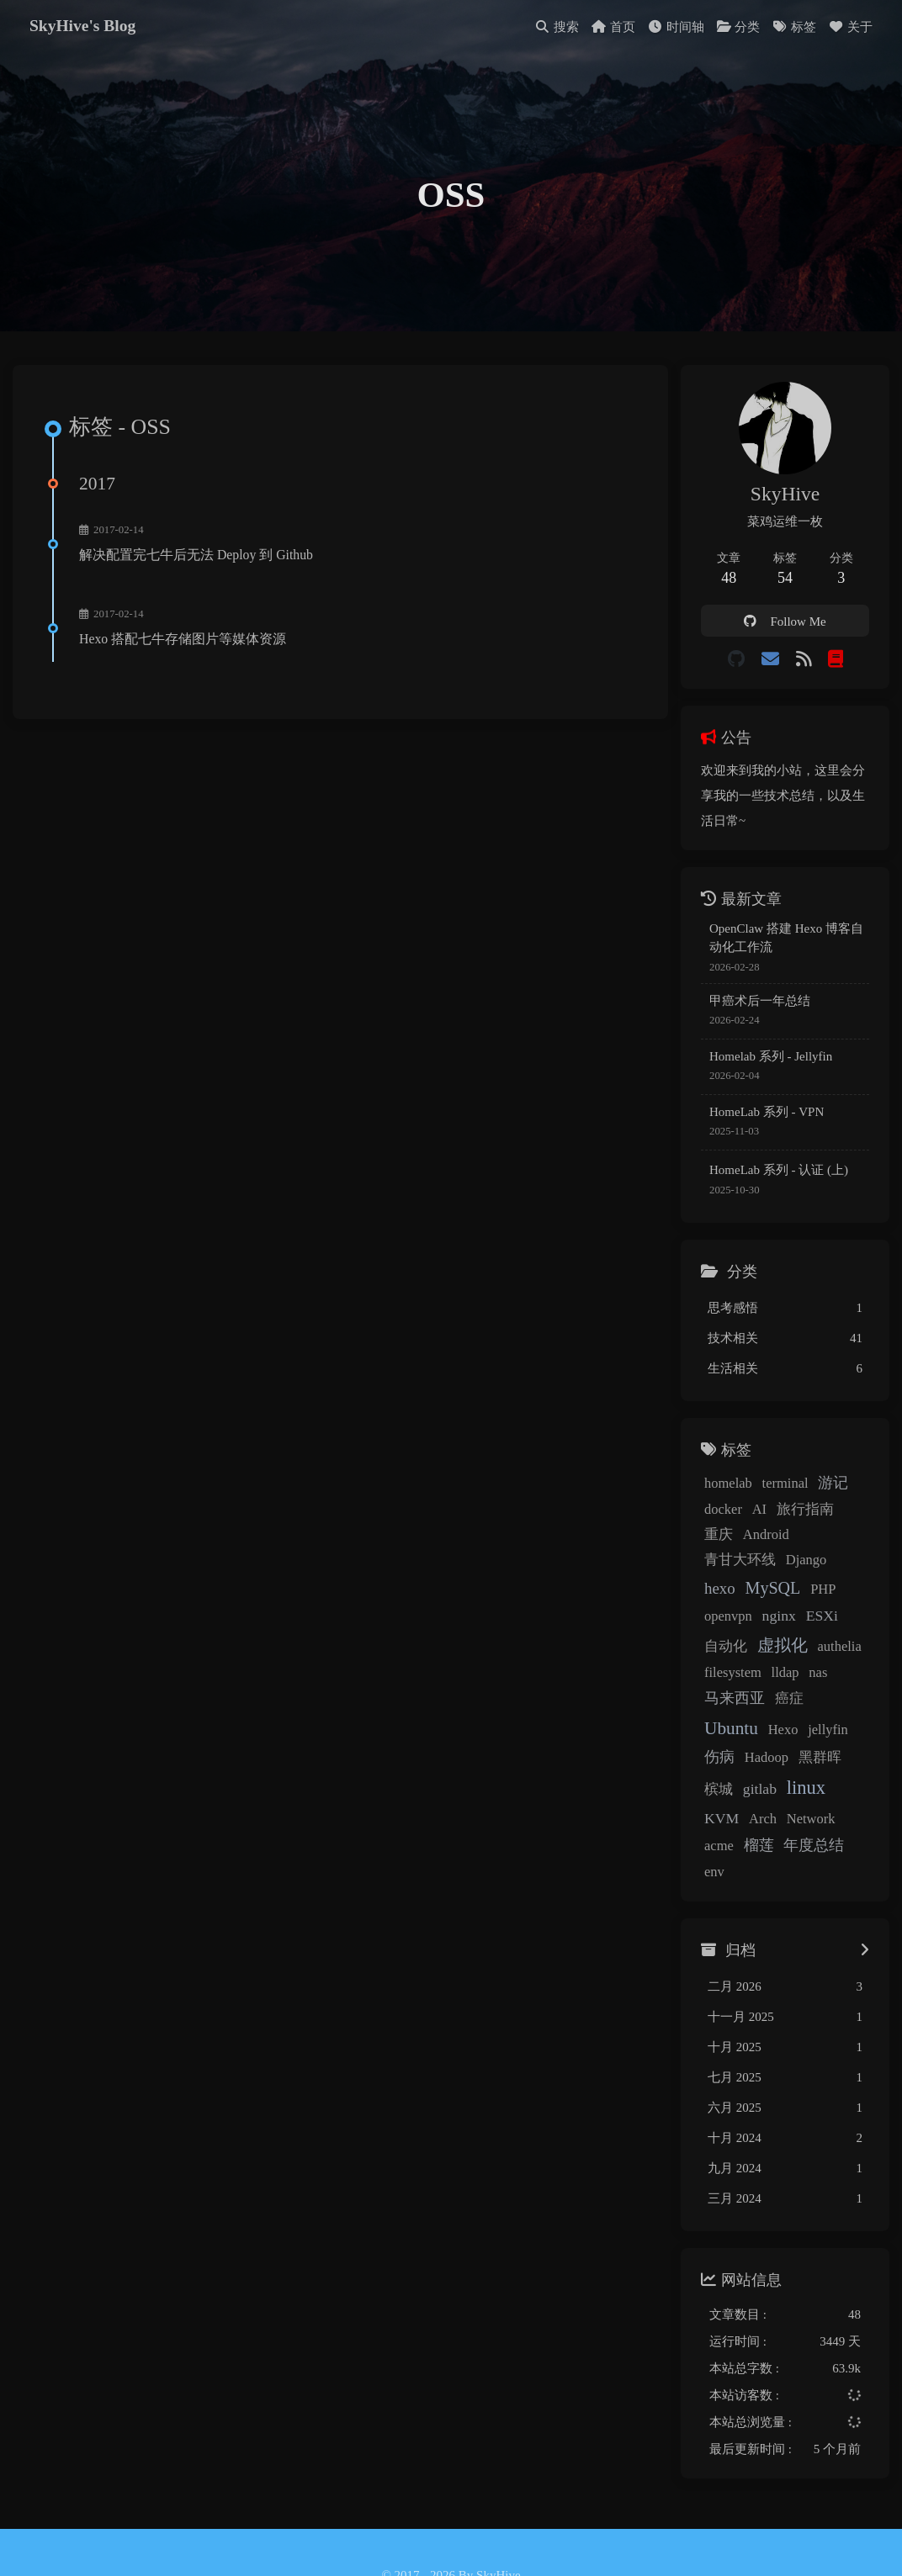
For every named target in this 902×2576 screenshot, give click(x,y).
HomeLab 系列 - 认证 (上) (772, 1175)
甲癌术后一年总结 (753, 1006)
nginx (808, 1595)
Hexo (776, 1709)
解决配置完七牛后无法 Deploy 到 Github (199, 561)
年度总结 (728, 1825)
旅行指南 (798, 1514)
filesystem (780, 1652)
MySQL (817, 1567)
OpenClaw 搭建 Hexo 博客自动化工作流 (786, 943)
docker (716, 1514)
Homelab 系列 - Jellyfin (764, 1061)
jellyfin (821, 1709)
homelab (721, 1488)
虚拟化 (818, 1625)
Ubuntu (724, 1708)
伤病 (713, 1736)
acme (808, 1798)
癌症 (811, 1678)
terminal (779, 1488)
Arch (711, 1798)
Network (759, 1798)
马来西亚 (756, 1677)
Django (718, 1569)
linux (799, 1767)
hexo (763, 1568)
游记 (826, 1487)
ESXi (714, 1625)
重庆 (851, 1514)
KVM (846, 1768)
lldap (832, 1652)
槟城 (712, 1769)
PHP (710, 1596)
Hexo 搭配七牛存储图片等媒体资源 (185, 645)
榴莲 (848, 1798)
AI (752, 1514)
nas (707, 1678)
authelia (719, 1652)
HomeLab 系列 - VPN (760, 1117)
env (778, 1825)
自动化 (761, 1626)
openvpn (757, 1596)
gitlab (753, 1768)
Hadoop (760, 1737)
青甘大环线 (789, 1539)
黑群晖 (813, 1737)
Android (721, 1539)
